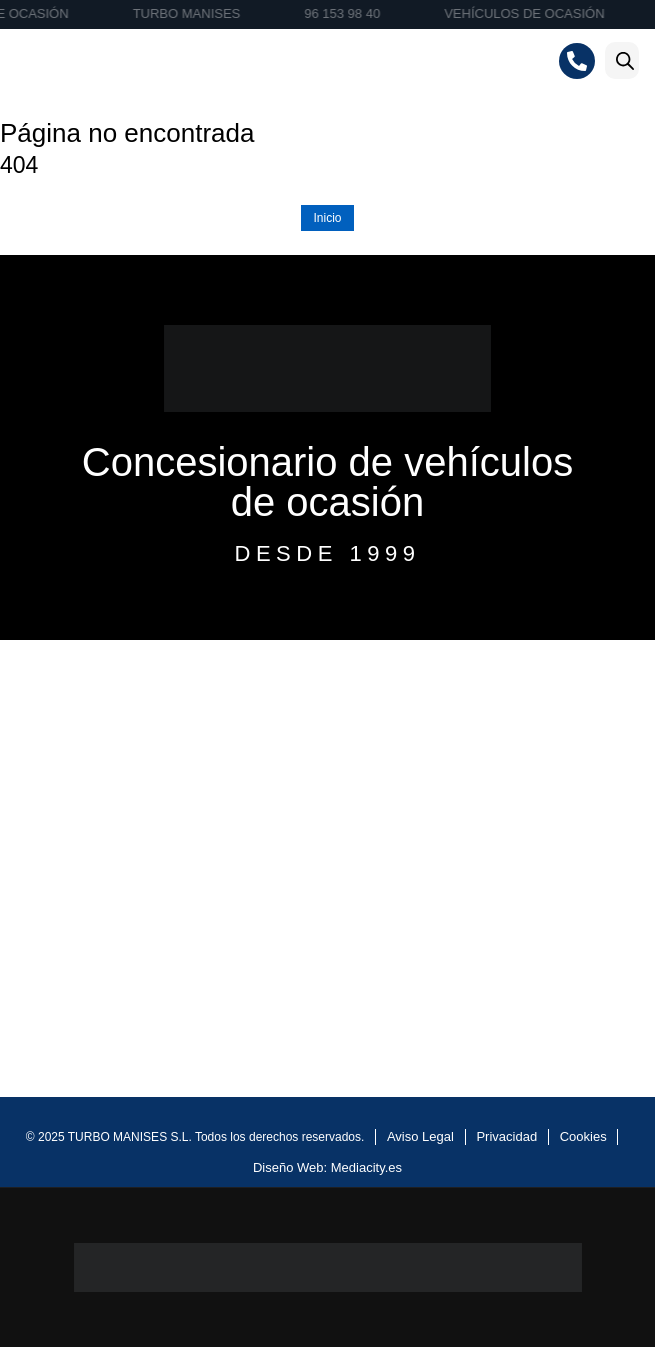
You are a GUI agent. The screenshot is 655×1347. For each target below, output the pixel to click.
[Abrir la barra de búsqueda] (625, 60)
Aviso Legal (420, 1136)
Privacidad (506, 1136)
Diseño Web (288, 1167)
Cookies (583, 1136)
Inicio (327, 218)
